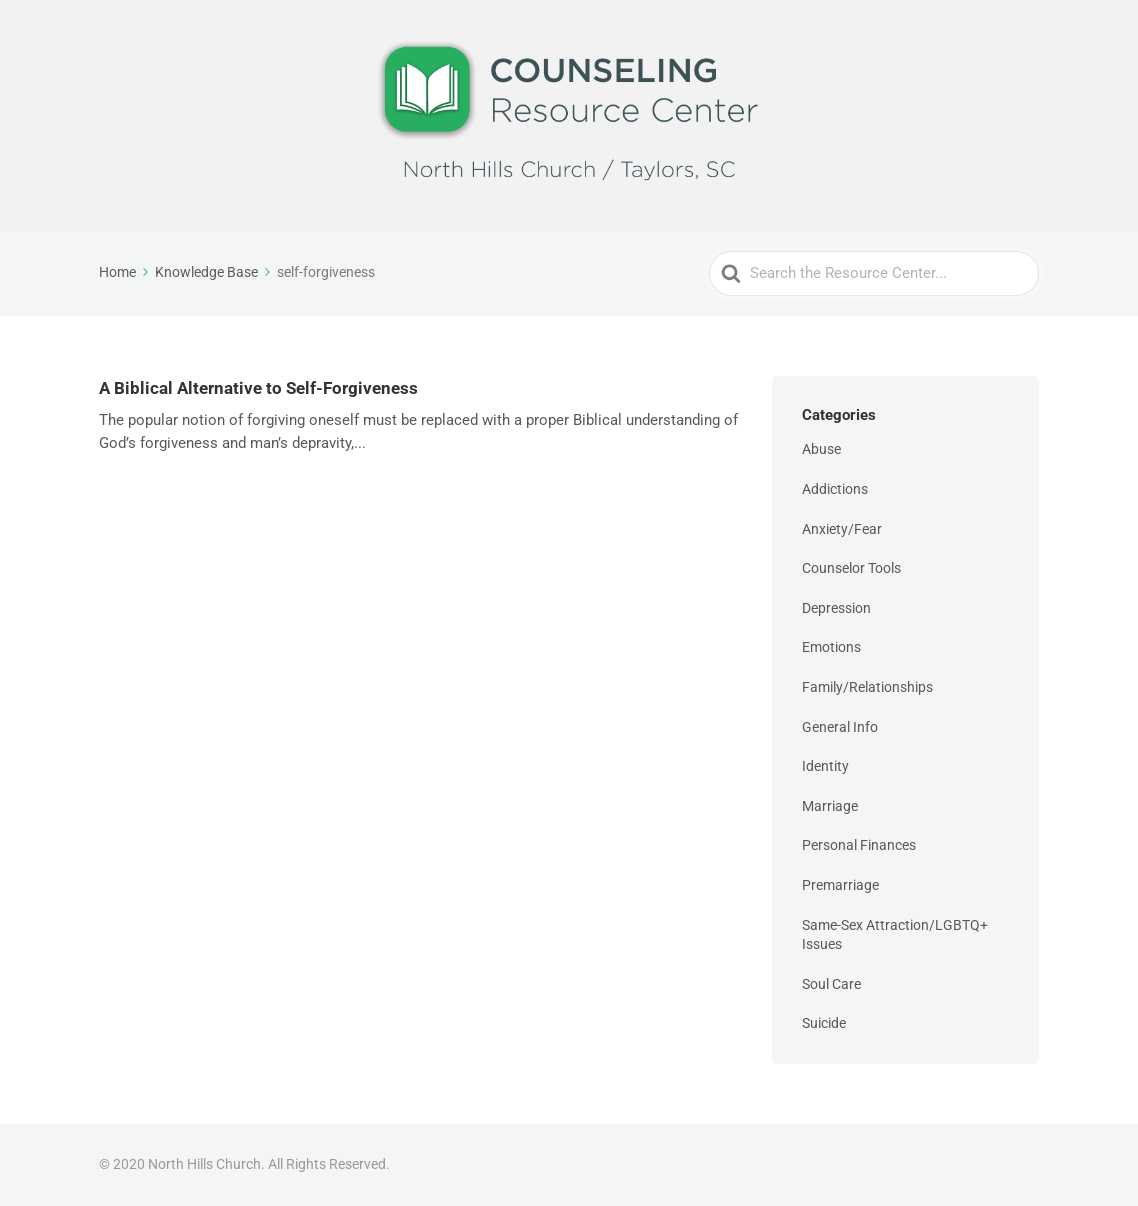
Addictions (835, 489)
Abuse (821, 449)
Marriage (830, 806)
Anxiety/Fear (842, 529)
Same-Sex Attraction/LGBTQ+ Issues (895, 935)
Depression (836, 608)
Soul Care (831, 984)
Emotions (831, 647)
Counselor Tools (851, 568)
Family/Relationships (867, 687)
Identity (825, 766)
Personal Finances (859, 845)
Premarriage (840, 885)
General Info (840, 727)
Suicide (824, 1023)
